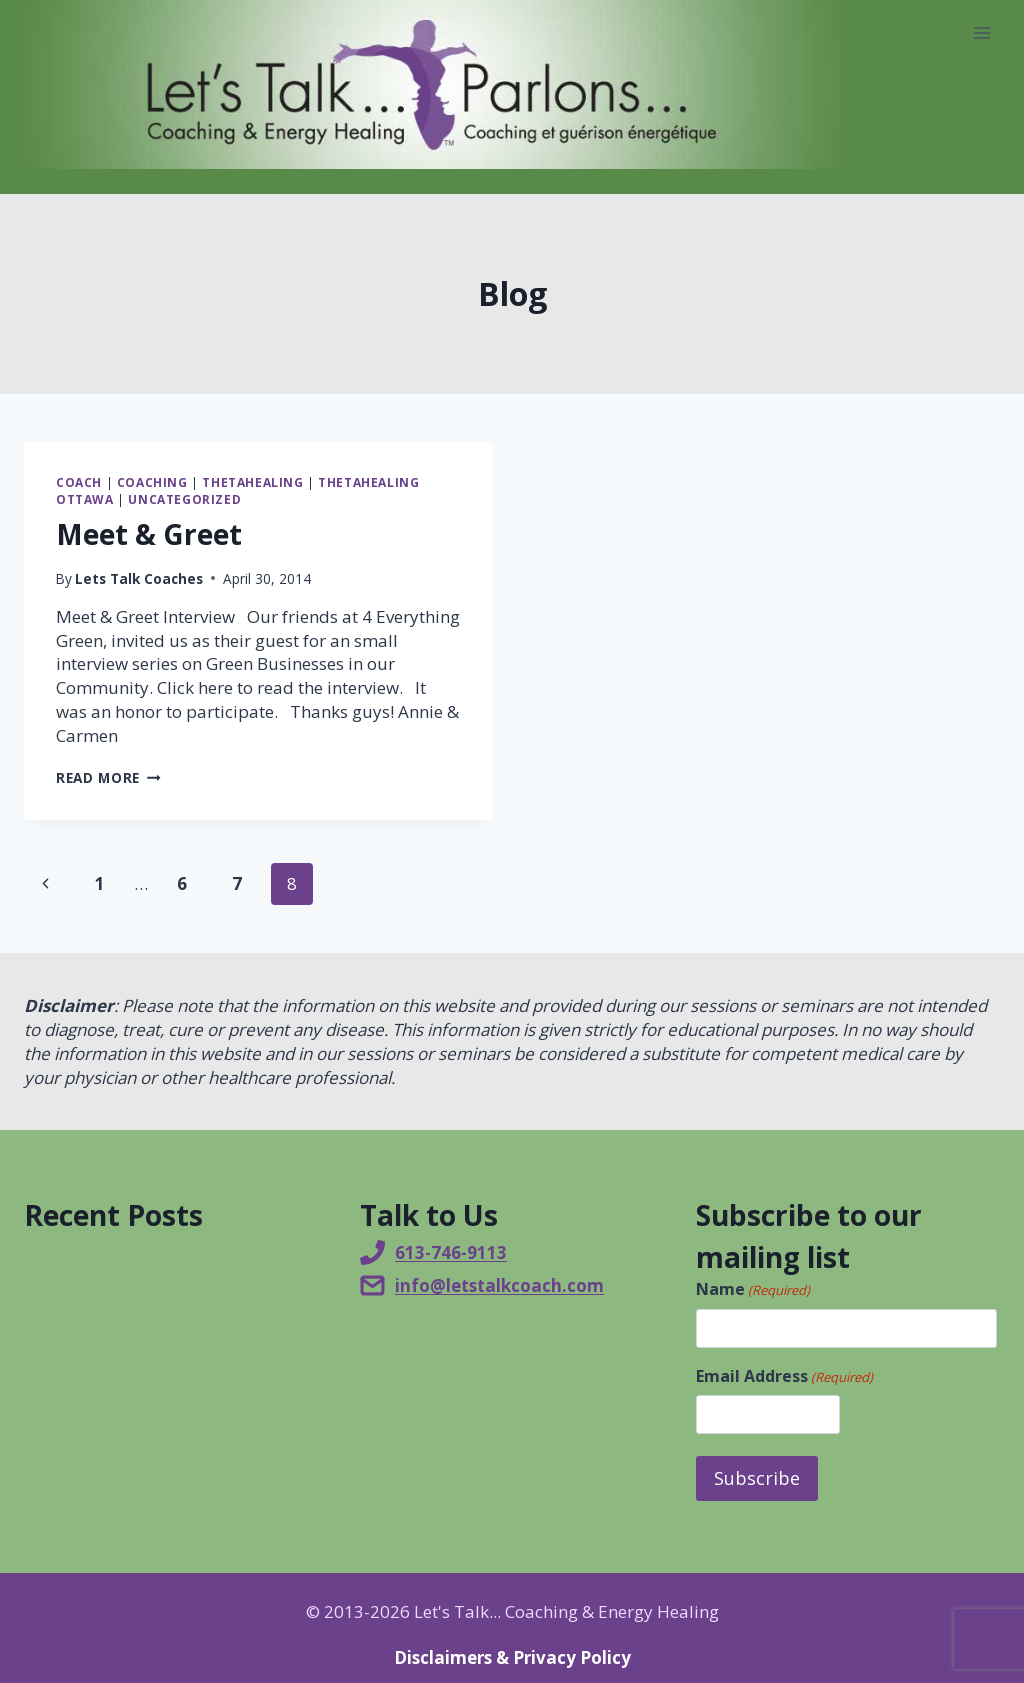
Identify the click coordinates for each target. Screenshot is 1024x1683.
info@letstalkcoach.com (499, 1285)
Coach (79, 482)
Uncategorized (184, 499)
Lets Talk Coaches (139, 578)
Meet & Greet (149, 534)
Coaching (152, 482)
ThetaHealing (252, 482)
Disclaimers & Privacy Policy (512, 1655)
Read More (108, 777)
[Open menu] (981, 32)
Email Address (784, 1376)
